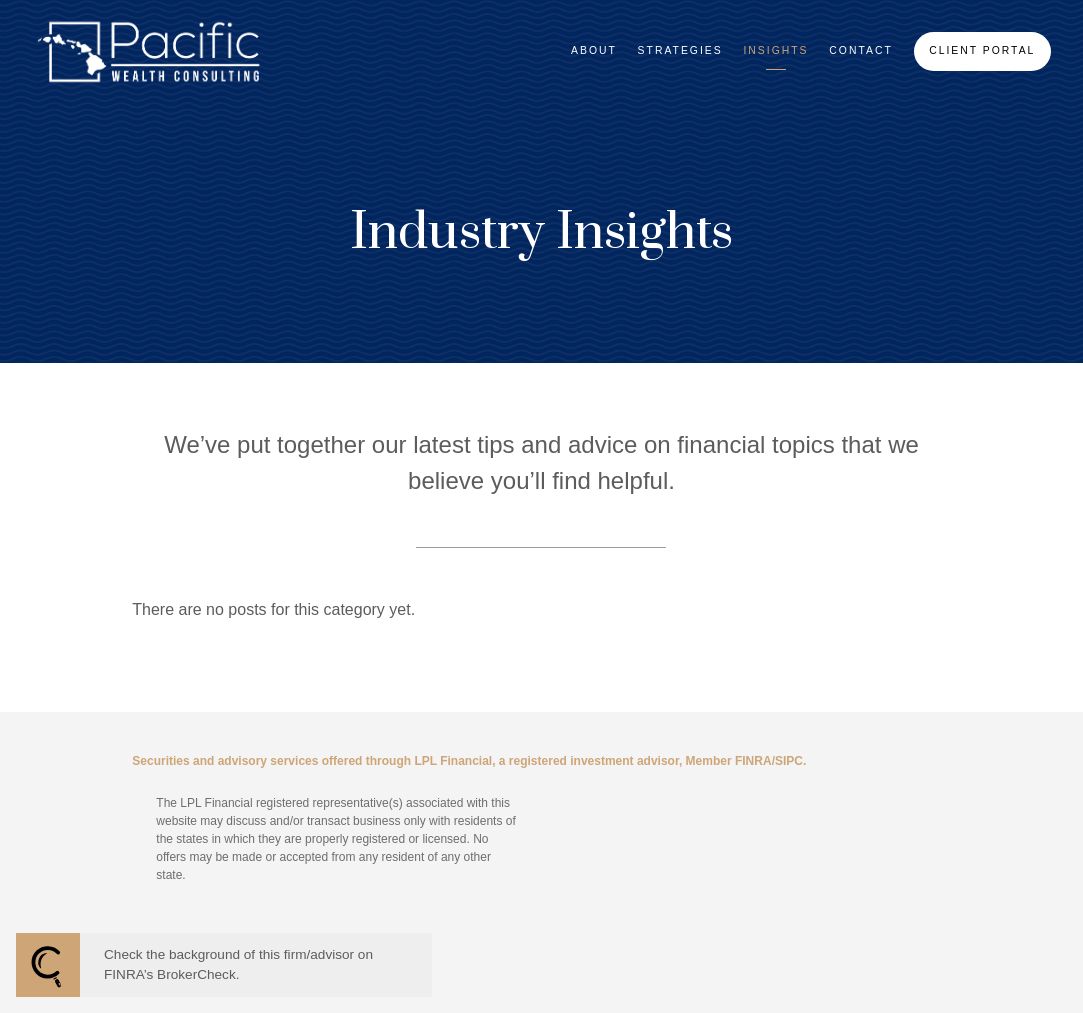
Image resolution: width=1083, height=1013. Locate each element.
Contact (860, 50)
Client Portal (982, 50)
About (594, 50)
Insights (775, 50)
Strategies (680, 50)
